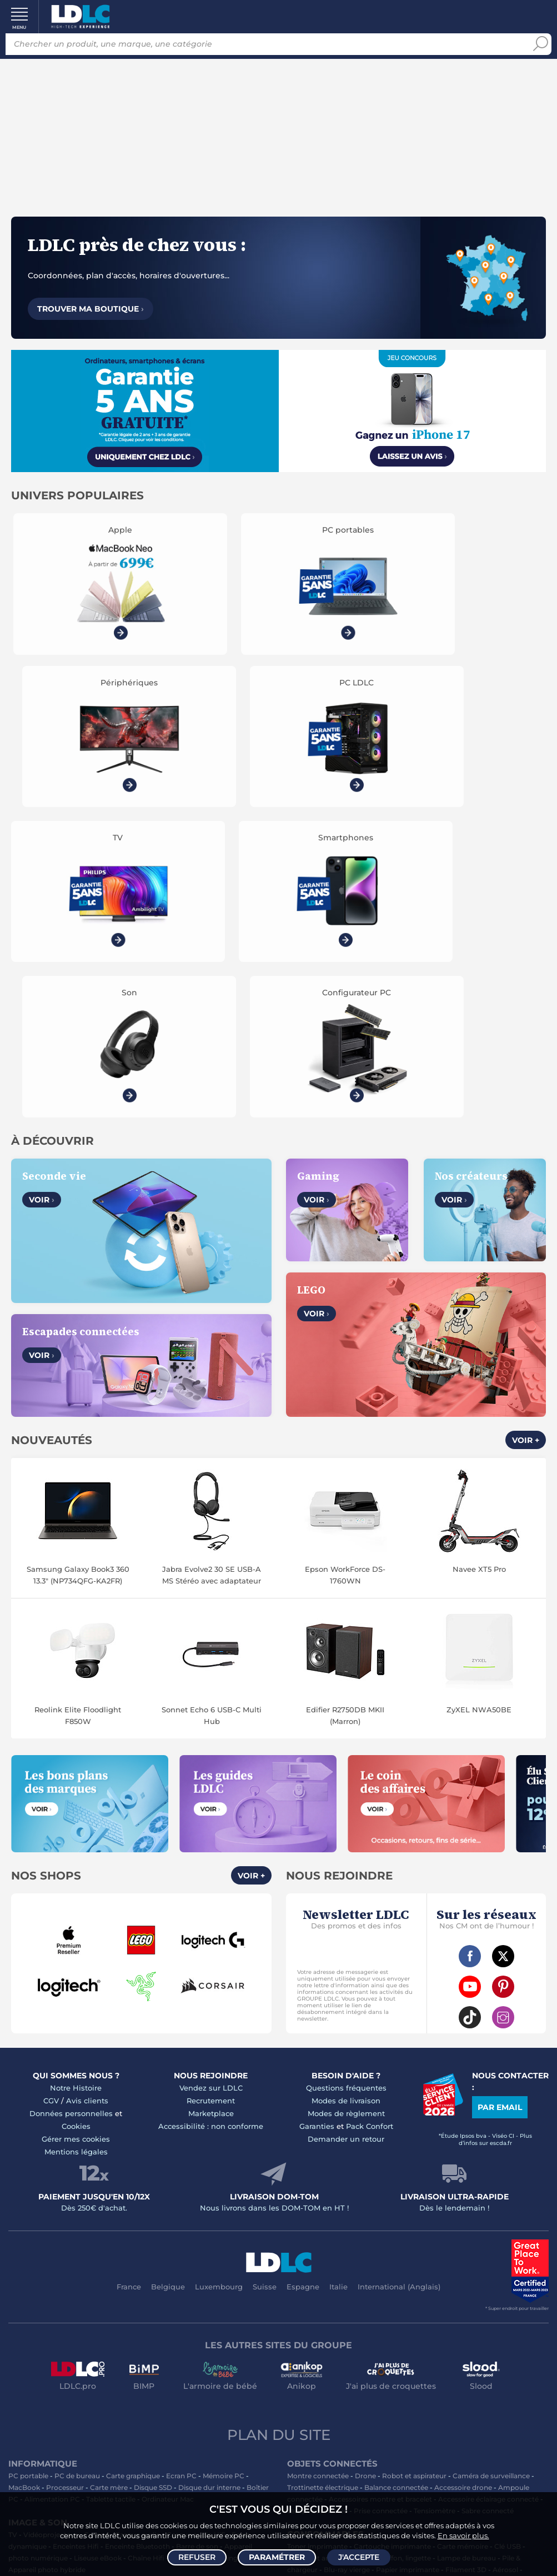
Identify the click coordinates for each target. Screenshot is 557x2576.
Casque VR (196, 2367)
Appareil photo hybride (47, 2249)
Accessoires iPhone (191, 2308)
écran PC (206, 2469)
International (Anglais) (399, 1966)
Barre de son (197, 2226)
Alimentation (469, 2296)
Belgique (168, 1966)
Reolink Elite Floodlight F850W (77, 1395)
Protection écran (166, 2320)
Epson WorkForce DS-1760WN (345, 1254)
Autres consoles (122, 2355)
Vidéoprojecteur (50, 2214)
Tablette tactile (111, 2178)
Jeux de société (193, 2378)
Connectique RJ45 (318, 2320)
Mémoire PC (223, 2155)
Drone (365, 2155)
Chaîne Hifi (146, 2237)
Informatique (309, 2355)
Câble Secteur (310, 2308)
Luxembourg (219, 1966)
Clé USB (507, 2226)
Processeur (65, 2167)
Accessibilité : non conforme (210, 1805)
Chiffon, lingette (404, 2237)
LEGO (152, 2378)
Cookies (76, 1805)
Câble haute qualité (371, 2308)
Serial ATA (426, 2308)
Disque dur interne (209, 2167)
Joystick (234, 2367)
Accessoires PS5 (182, 2355)
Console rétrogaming (44, 2378)
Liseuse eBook (98, 2237)
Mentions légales (76, 1831)
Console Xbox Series (138, 2367)
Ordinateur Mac (168, 2178)
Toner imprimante (317, 2226)
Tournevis (499, 2308)
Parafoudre (516, 2296)
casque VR (252, 2469)
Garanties (316, 1805)
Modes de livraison (346, 1780)
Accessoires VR (111, 2378)
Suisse (265, 1966)
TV (12, 2214)
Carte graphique (133, 2155)
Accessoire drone (463, 2167)
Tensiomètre (434, 2190)
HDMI (317, 2296)
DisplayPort (421, 2296)
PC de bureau (77, 2155)
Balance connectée (396, 2167)
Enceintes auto (111, 2285)
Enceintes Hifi (76, 2226)
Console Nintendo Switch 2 (53, 2367)
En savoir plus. (463, 2534)
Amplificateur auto (40, 2320)
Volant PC (25, 2355)
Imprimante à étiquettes (328, 2261)
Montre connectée (318, 2155)
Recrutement (211, 1780)
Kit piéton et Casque (119, 2308)
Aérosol (505, 2249)
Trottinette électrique (322, 2167)
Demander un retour (346, 1818)
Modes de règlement (346, 1792)
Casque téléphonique (43, 2308)
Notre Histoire (76, 1767)
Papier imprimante (407, 2249)
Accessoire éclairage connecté (488, 2178)
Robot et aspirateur (414, 2155)
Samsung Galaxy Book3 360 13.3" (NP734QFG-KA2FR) (78, 1254)
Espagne (303, 1966)
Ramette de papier (406, 2261)
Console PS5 (68, 2355)
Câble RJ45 (377, 2296)
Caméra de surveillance (491, 2155)
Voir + (525, 1120)
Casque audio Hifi (196, 2214)
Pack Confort (369, 1805)
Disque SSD (153, 2167)
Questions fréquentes (346, 1767)
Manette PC (234, 2355)
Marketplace (211, 1792)
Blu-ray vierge (347, 2249)
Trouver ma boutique (90, 309)
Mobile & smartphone (44, 2285)
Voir (41, 880)
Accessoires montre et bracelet (380, 2178)
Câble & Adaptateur (232, 2320)
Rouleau (463, 2308)
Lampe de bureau (466, 2237)
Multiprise (371, 2320)
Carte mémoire (167, 2285)
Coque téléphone (221, 2296)
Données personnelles (71, 1792)
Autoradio (216, 2285)
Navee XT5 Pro (479, 1248)
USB (294, 2296)
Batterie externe (105, 2320)
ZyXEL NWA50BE (478, 1389)
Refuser (196, 2557)
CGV (51, 1780)
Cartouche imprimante (392, 2226)
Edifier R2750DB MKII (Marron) (345, 1395)
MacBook (24, 2167)
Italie (338, 1966)
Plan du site (278, 2114)
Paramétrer (277, 2557)
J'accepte (358, 2557)
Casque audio (137, 2214)
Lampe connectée (317, 2190)
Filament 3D (465, 2249)
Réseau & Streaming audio (214, 2237)
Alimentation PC (52, 2178)
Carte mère (109, 2167)
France (129, 1966)
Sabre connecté (487, 2190)
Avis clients (87, 1780)
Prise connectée (381, 2190)
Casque (96, 2214)
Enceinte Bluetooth (137, 2226)
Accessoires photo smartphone (60, 2296)
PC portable (28, 2155)
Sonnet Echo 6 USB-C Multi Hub (212, 1395)
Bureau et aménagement (329, 2237)
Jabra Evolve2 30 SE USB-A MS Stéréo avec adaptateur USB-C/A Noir (211, 1255)
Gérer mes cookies (76, 1818)
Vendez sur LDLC (211, 1767)
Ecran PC (181, 2155)
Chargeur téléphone (153, 2296)
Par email (500, 1787)
